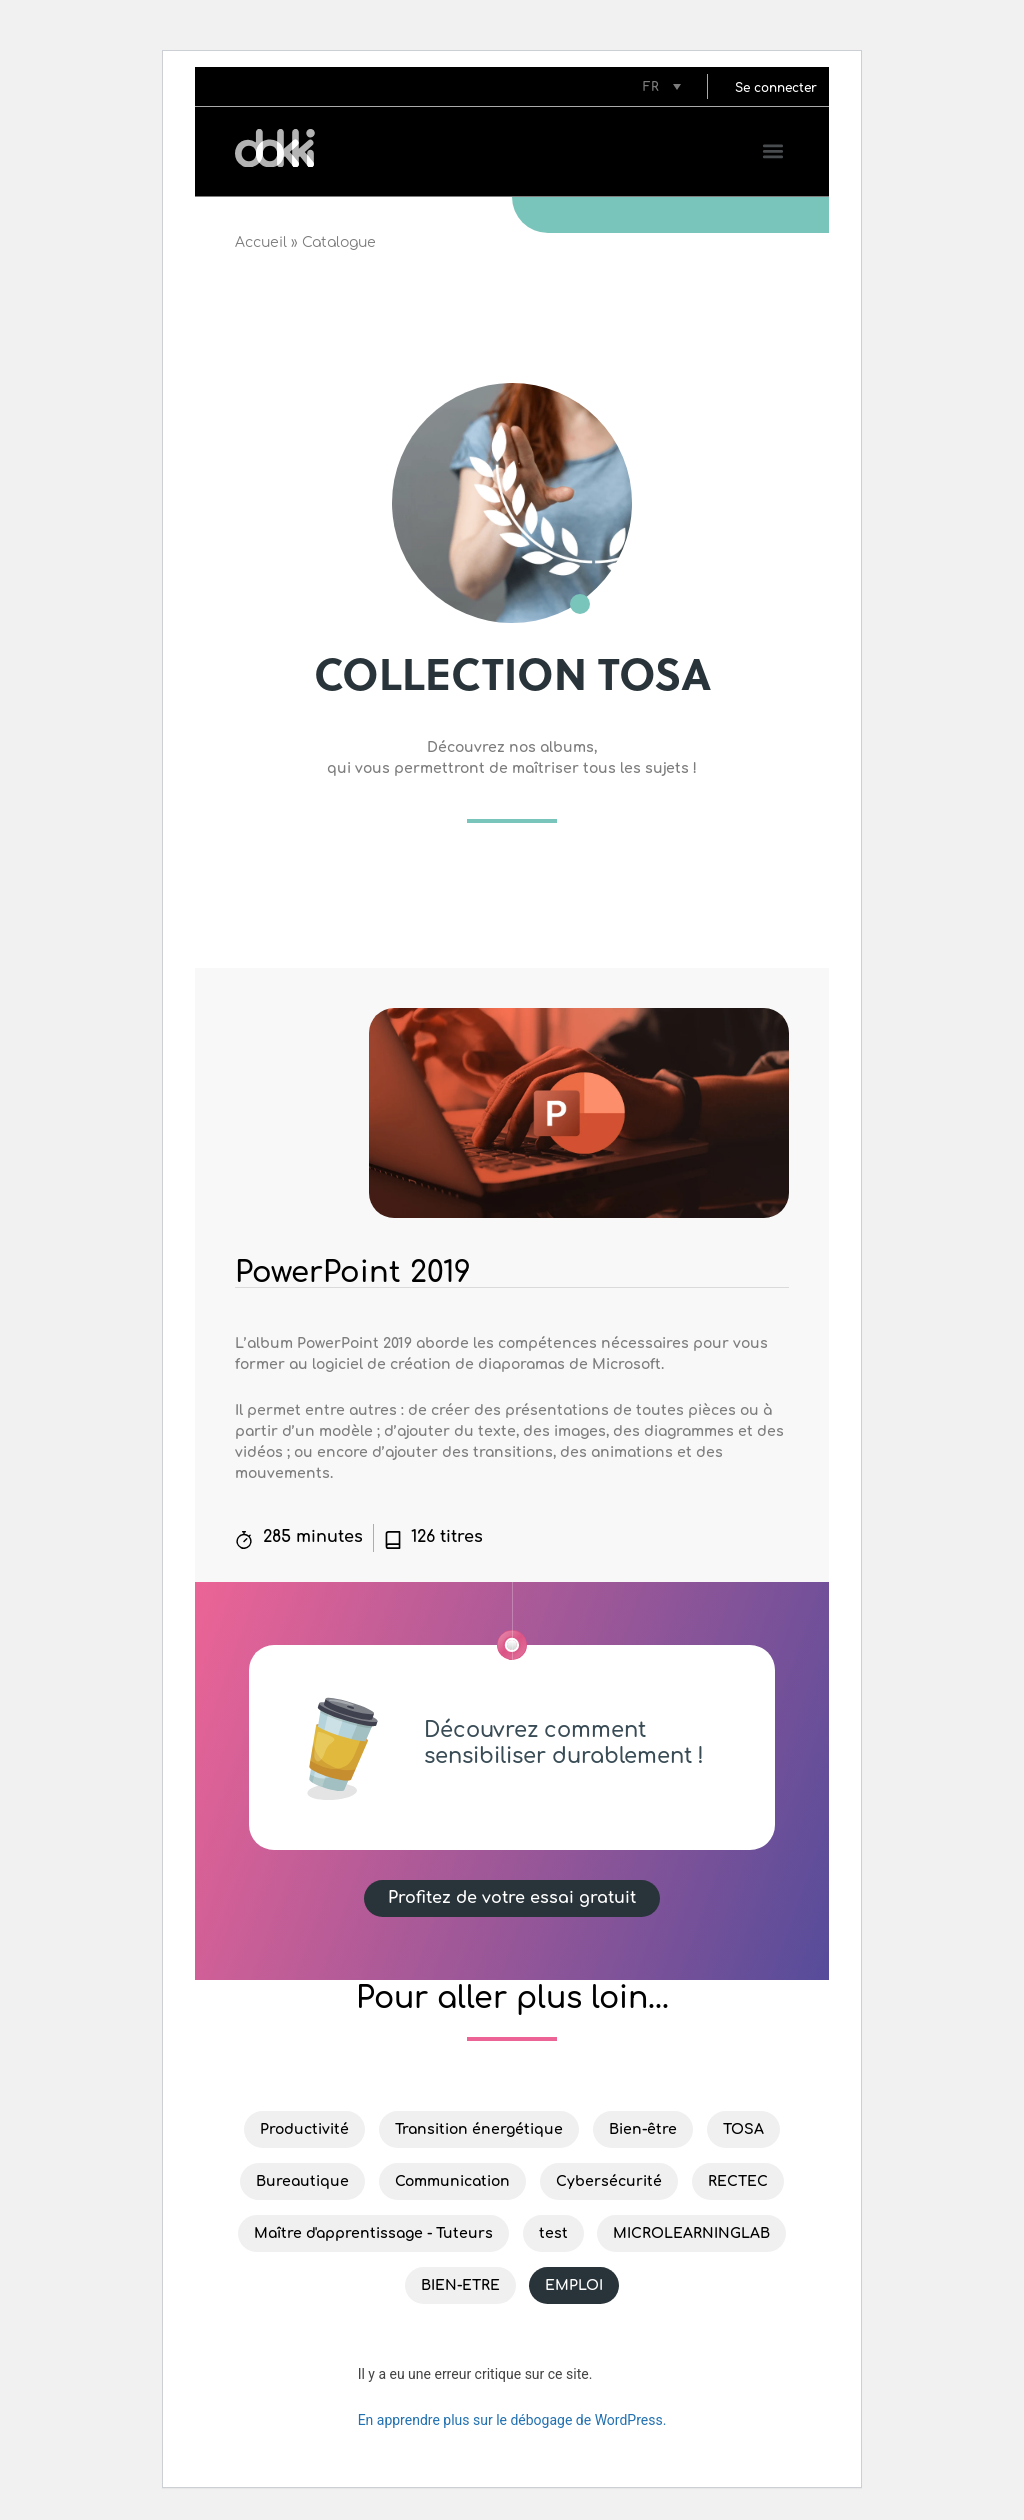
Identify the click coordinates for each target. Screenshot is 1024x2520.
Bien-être (643, 2129)
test (553, 2233)
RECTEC (738, 2181)
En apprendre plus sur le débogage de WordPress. (512, 2420)
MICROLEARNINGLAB (691, 2233)
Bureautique (302, 2181)
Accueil (261, 242)
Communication (452, 2181)
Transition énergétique (479, 2129)
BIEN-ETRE (460, 2285)
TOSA (743, 2129)
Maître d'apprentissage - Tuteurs (373, 2233)
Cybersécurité (609, 2181)
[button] (776, 86)
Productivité (304, 2129)
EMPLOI (574, 2285)
